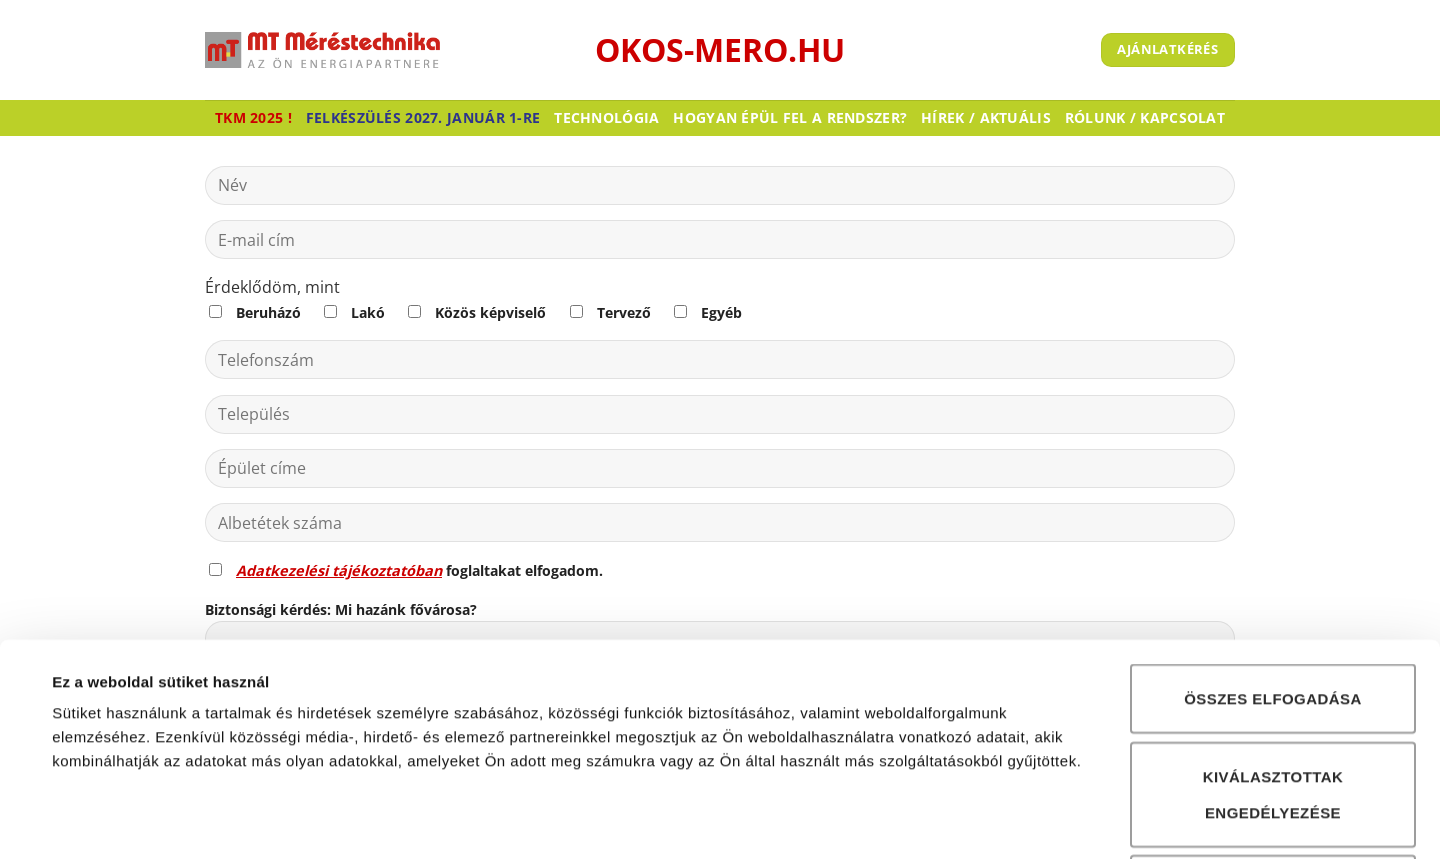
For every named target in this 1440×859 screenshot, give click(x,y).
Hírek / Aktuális (986, 117)
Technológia (606, 117)
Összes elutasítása (1272, 721)
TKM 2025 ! (253, 117)
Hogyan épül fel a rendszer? (790, 117)
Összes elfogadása (1273, 530)
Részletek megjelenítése (926, 819)
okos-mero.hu (720, 50)
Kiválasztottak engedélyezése (1273, 626)
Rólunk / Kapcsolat (1145, 117)
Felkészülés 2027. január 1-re (423, 117)
